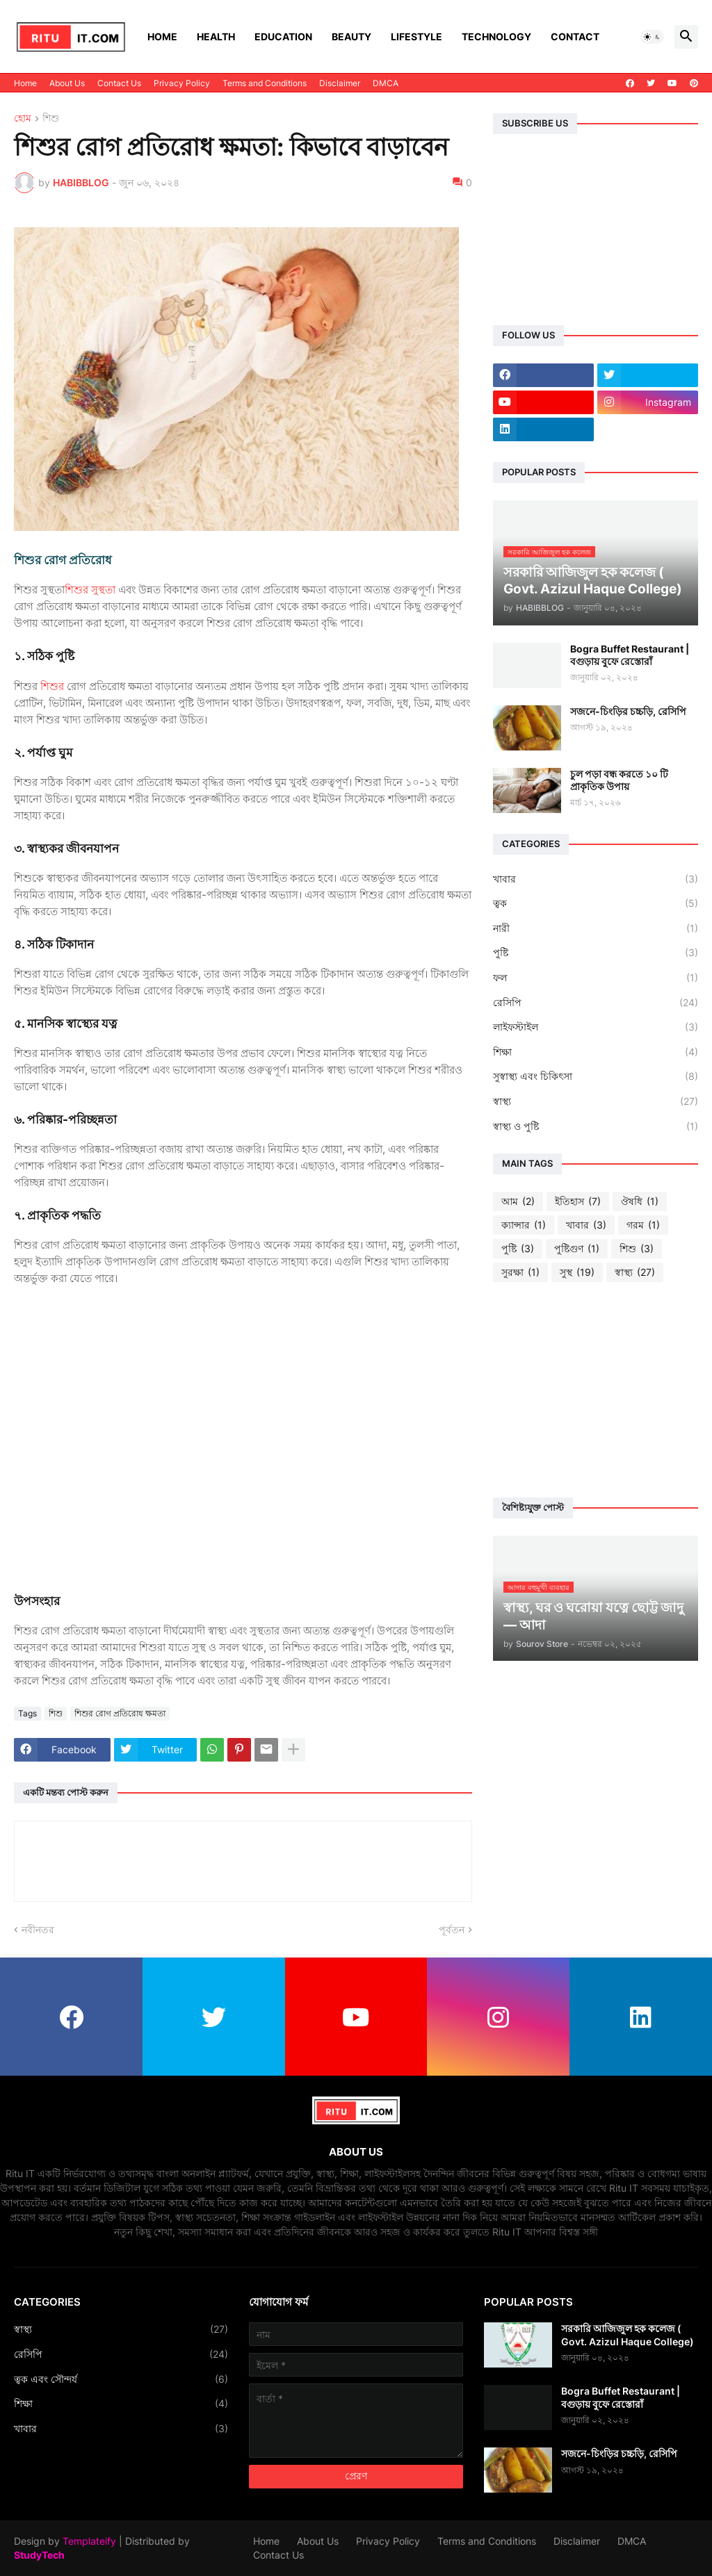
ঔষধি (639, 1201)
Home (162, 36)
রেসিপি (595, 1003)
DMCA (385, 83)
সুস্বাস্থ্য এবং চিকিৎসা (595, 1076)
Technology (496, 36)
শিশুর (53, 686)
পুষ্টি (595, 953)
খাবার (595, 879)
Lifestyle (416, 36)
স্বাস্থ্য (595, 1101)
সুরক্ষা (520, 1272)
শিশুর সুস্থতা (90, 589)
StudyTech (39, 2555)
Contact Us (119, 83)
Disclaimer (339, 83)
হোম (22, 118)
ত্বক (595, 903)
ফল (595, 978)
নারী (595, 928)
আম (518, 1201)
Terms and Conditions (264, 83)
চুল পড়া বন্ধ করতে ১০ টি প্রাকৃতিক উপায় (619, 780)
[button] (652, 37)
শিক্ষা (595, 1052)
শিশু (50, 118)
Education (283, 36)
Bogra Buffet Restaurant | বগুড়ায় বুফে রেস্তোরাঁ (629, 655)
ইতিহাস (578, 1201)
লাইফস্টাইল (595, 1027)
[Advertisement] (595, 1390)
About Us (67, 83)
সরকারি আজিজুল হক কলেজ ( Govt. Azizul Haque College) (627, 2334)
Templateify (89, 2541)
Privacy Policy (182, 83)
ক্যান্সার (523, 1225)
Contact (575, 36)
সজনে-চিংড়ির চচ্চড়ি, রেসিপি (628, 711)
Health (216, 36)
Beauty (351, 36)
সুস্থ (577, 1272)
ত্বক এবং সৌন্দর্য (121, 2379)
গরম (643, 1225)
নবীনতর (38, 1929)
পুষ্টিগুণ (576, 1249)
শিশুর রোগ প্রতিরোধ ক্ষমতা (119, 1713)
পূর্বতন (451, 1929)
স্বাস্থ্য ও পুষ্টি (595, 1126)
